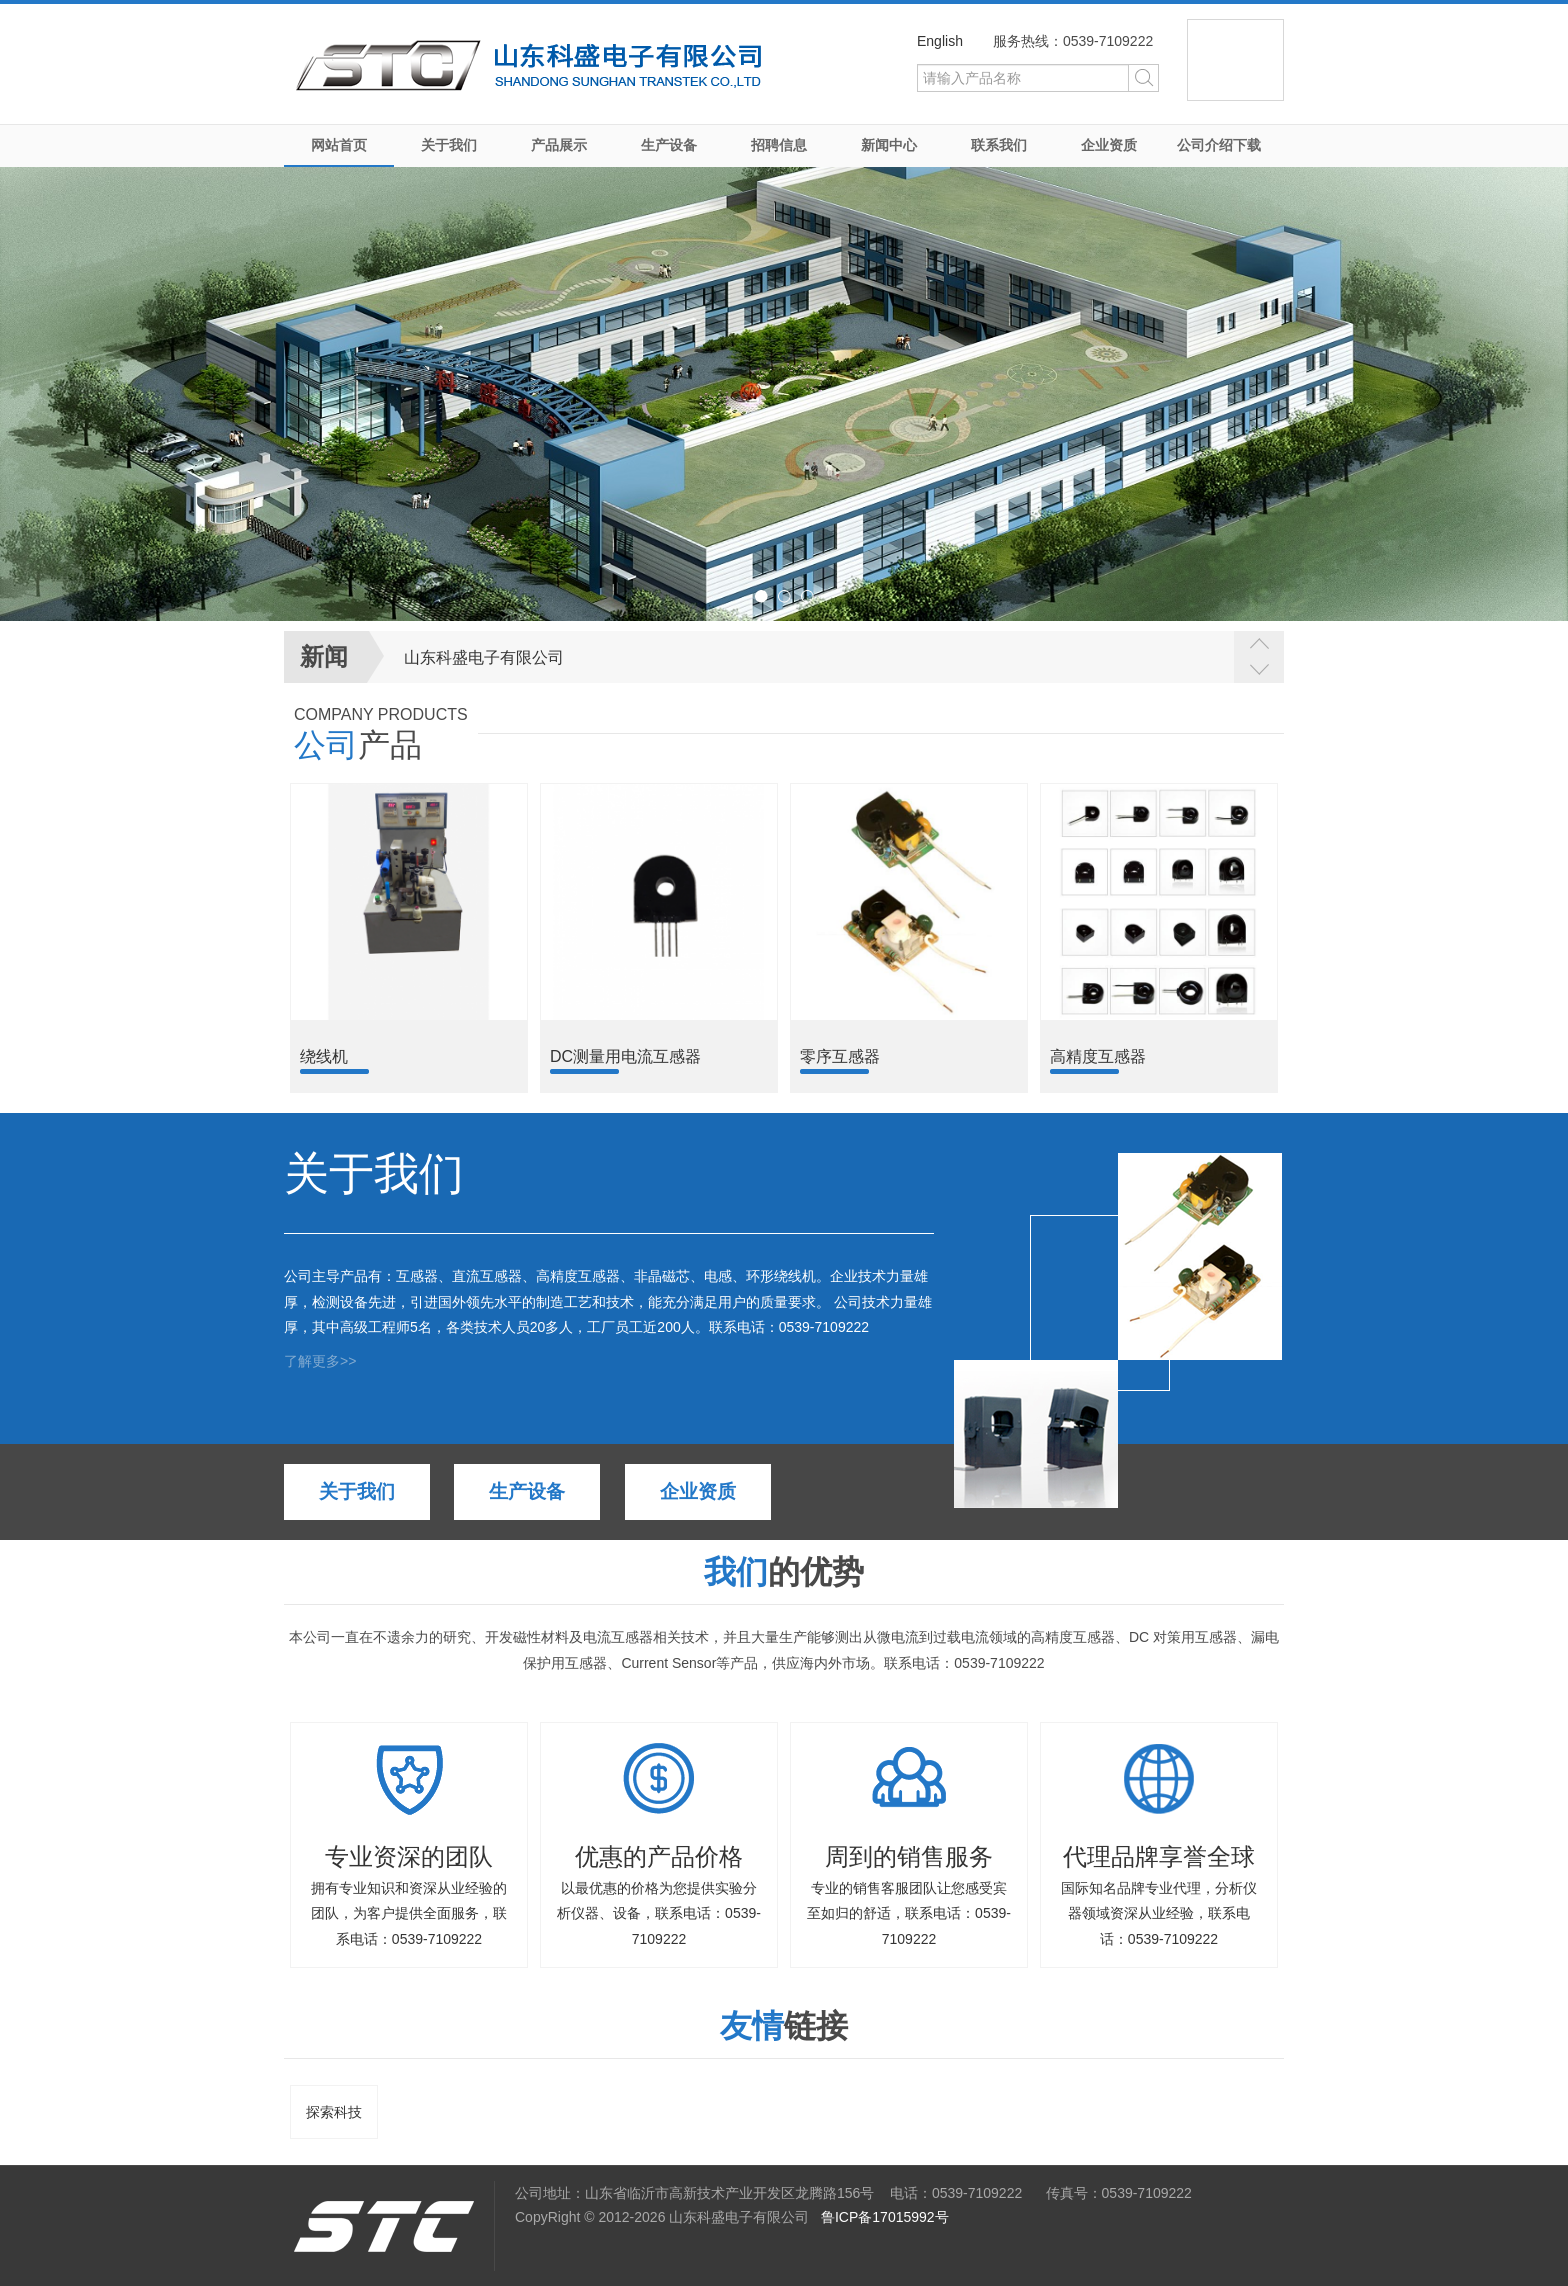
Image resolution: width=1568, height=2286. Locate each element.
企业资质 (1109, 145)
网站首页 (339, 145)
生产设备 (669, 145)
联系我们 (999, 145)
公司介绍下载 (1219, 145)
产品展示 (559, 145)
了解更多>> (320, 1361)
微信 (1235, 60)
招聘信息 (779, 145)
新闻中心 (889, 145)
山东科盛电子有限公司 (484, 657)
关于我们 (449, 145)
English (940, 41)
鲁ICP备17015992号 (885, 2217)
